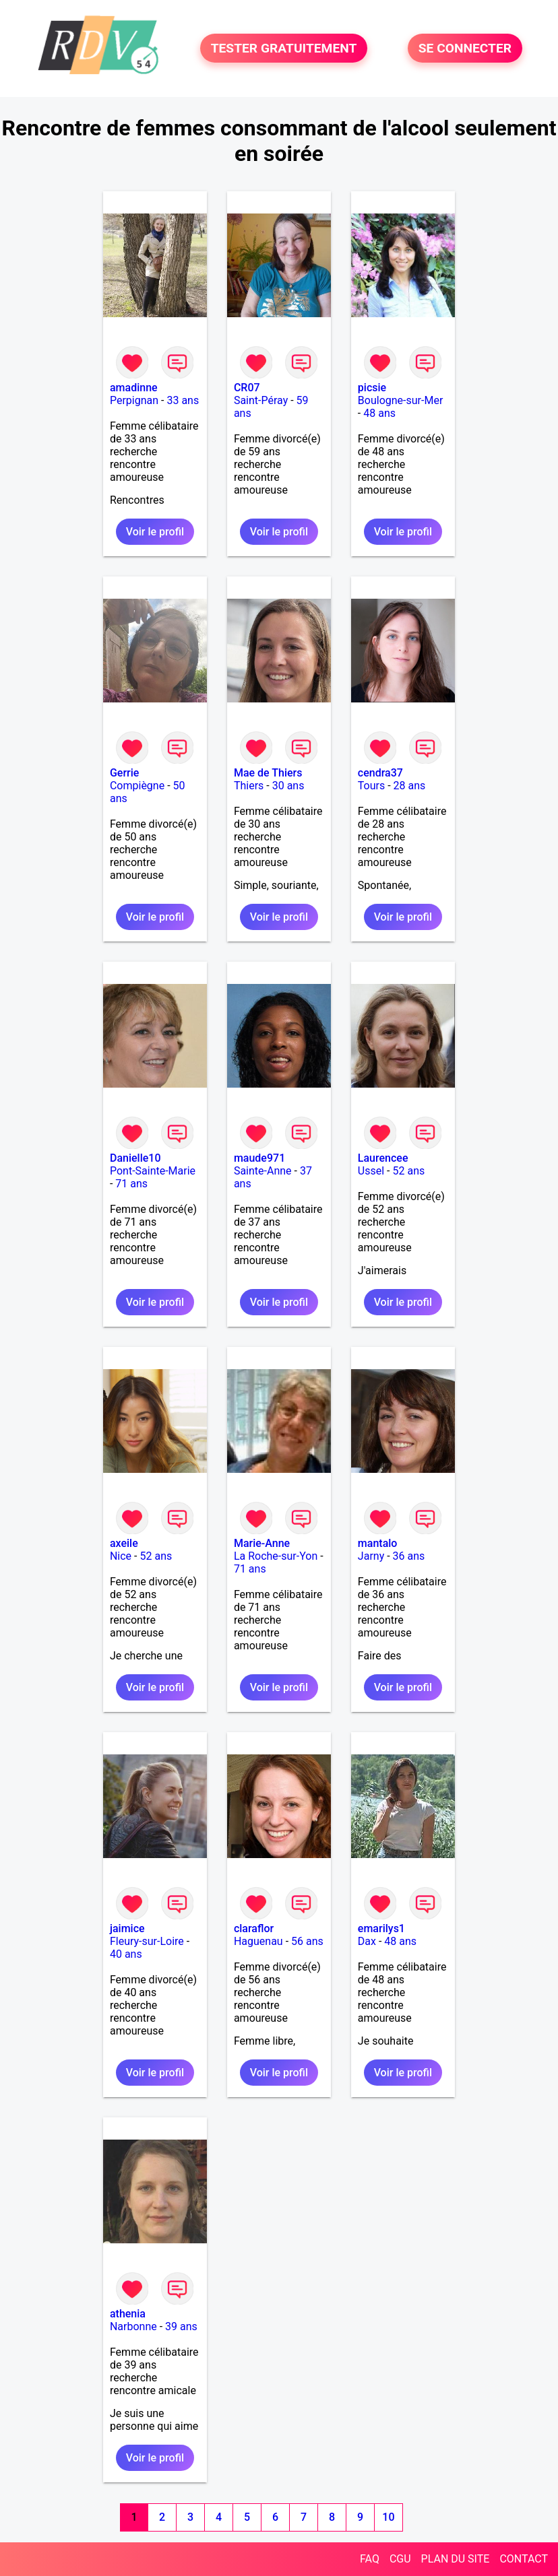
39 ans (181, 2326)
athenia (128, 2313)
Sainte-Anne (263, 1170)
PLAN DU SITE (455, 2558)
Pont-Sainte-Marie (152, 1170)
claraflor (254, 1928)
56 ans (307, 1941)
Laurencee (383, 1158)
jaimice (127, 1928)
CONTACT (523, 2558)
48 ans (379, 413)
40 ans (126, 1954)
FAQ (369, 2558)
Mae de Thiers (268, 772)
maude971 (259, 1158)
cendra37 (380, 772)
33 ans (182, 400)
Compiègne (137, 785)
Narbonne (133, 2326)
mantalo (378, 1543)
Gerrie (124, 772)
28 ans (410, 785)
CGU (400, 2558)
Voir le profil (155, 531)
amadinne (134, 387)
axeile (124, 1543)
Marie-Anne (262, 1543)
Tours (371, 785)
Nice (120, 1556)
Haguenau (258, 1941)
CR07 (247, 387)
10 (388, 2517)
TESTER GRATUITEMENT (284, 48)
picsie (372, 387)
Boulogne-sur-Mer (400, 400)
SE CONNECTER (465, 48)
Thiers (249, 785)
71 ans (131, 1183)
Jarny (371, 1556)
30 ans (288, 785)
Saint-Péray (261, 400)
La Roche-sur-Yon (275, 1556)
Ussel (371, 1170)
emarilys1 (381, 1928)
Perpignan (134, 400)
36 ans (409, 1556)
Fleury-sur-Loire (147, 1941)
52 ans (408, 1170)
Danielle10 (135, 1158)
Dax (367, 1941)
